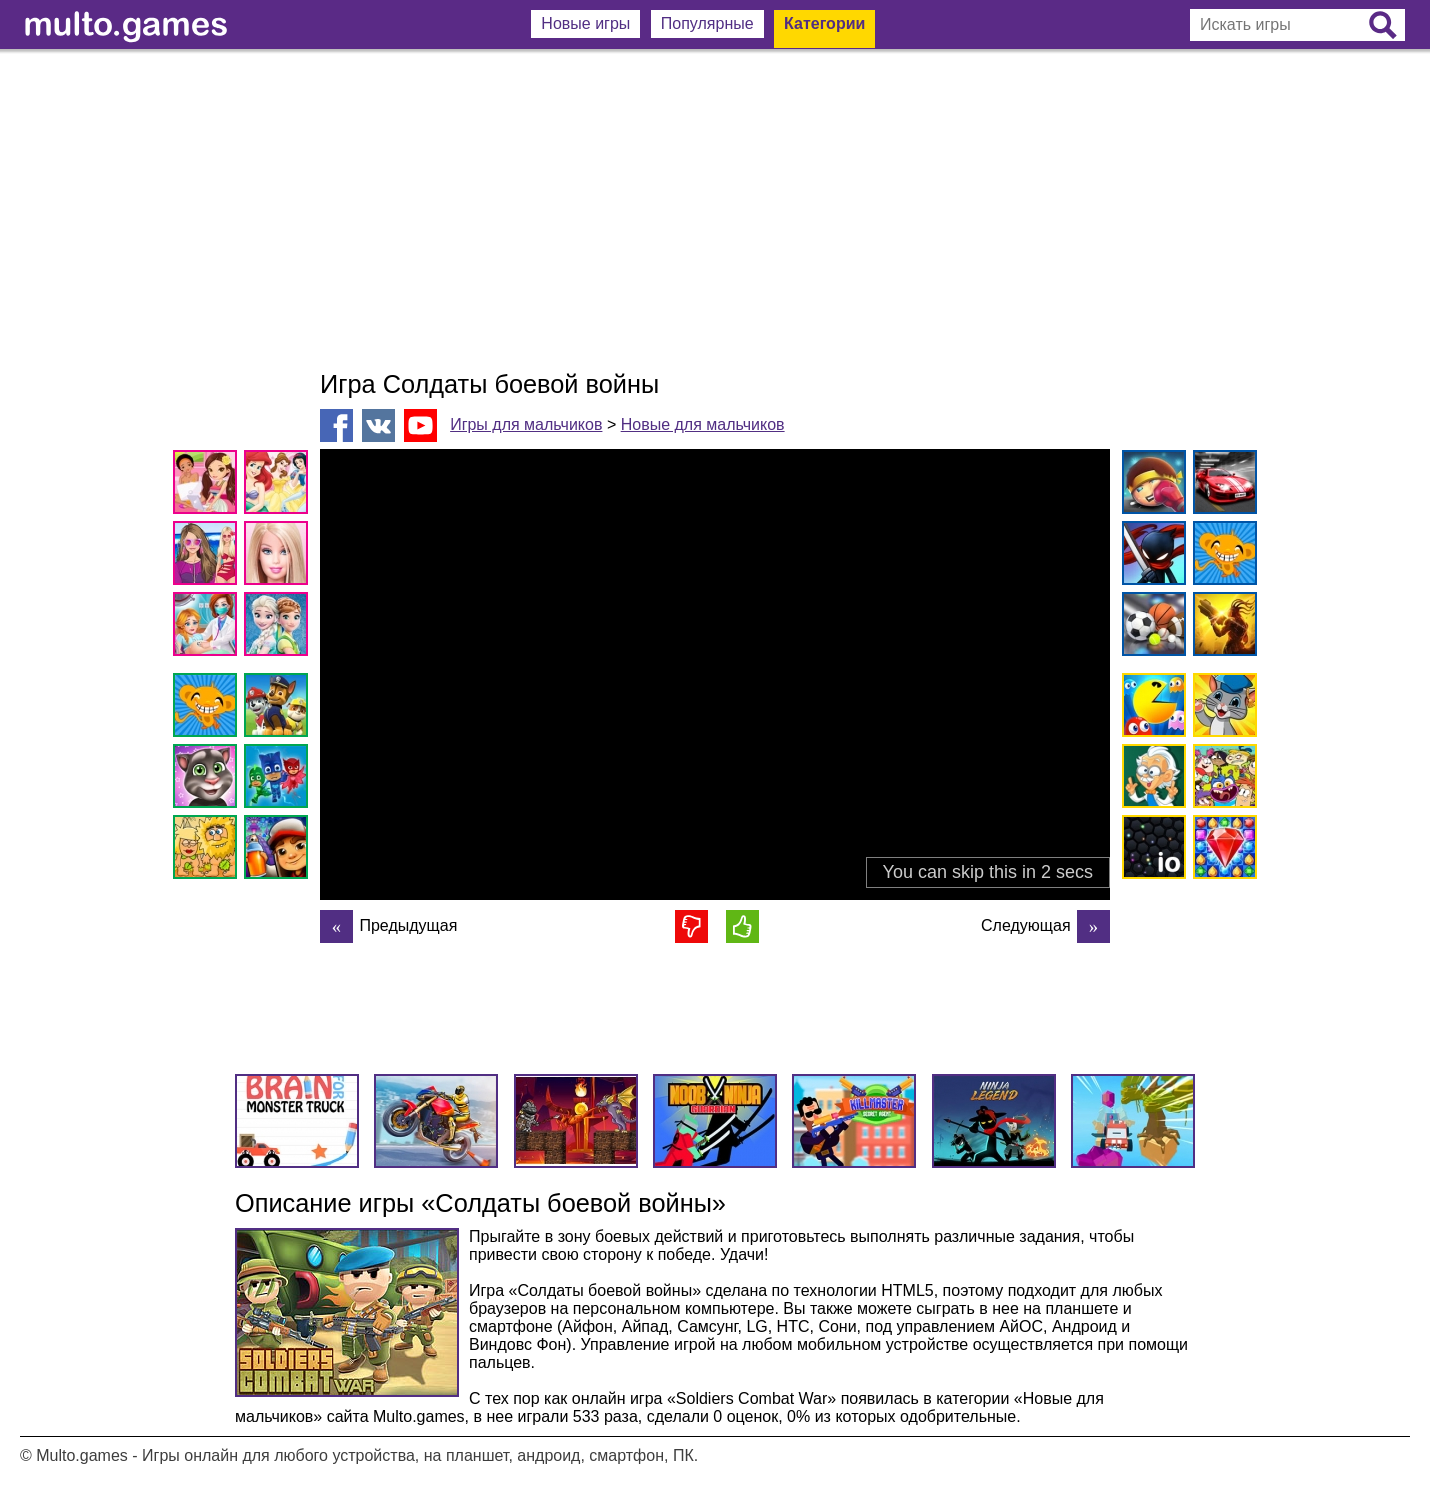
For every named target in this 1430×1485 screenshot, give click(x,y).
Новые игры (585, 23)
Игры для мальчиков (526, 424)
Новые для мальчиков (703, 424)
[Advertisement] (715, 210)
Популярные (707, 23)
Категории (824, 23)
